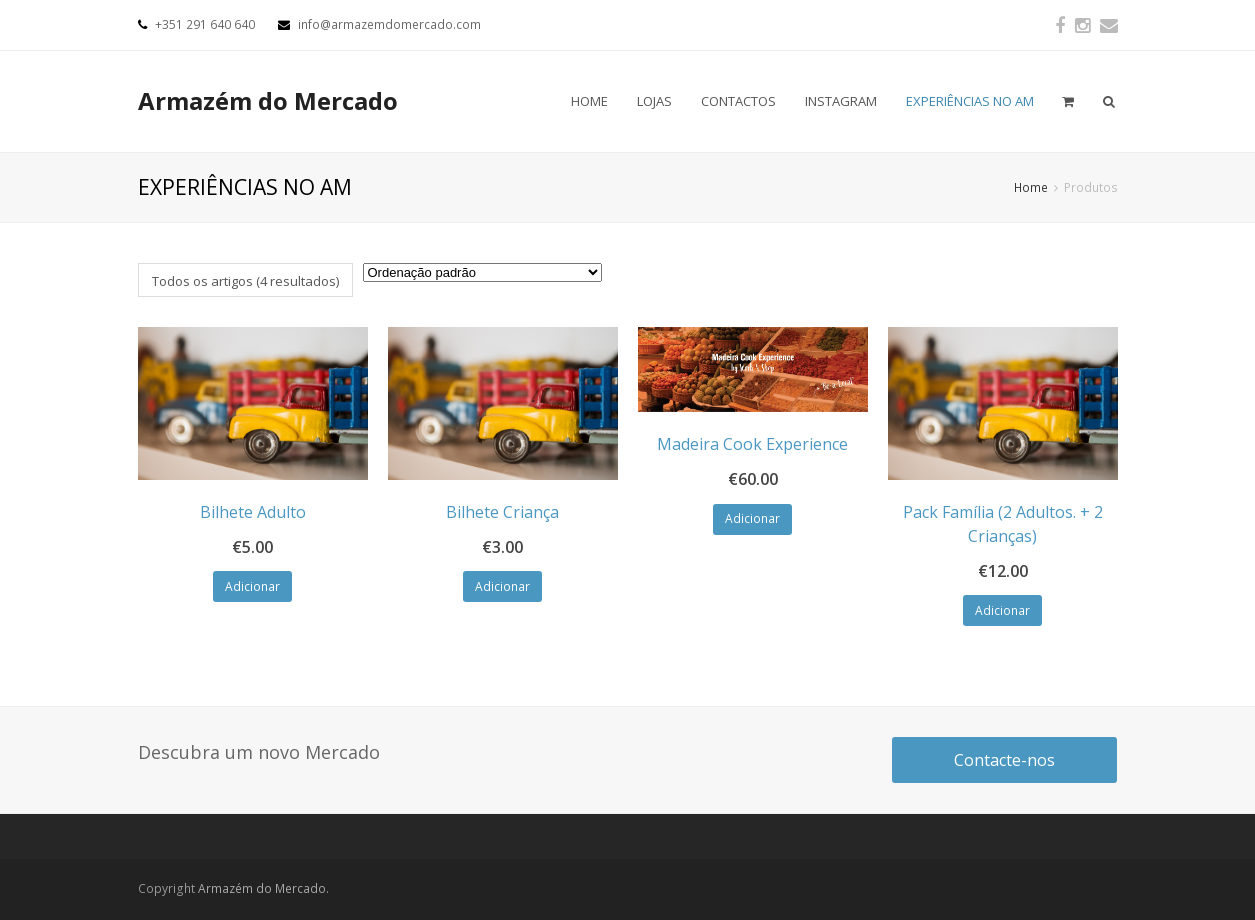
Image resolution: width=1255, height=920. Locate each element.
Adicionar (252, 586)
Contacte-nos (1004, 760)
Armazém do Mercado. (263, 888)
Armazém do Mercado (268, 100)
